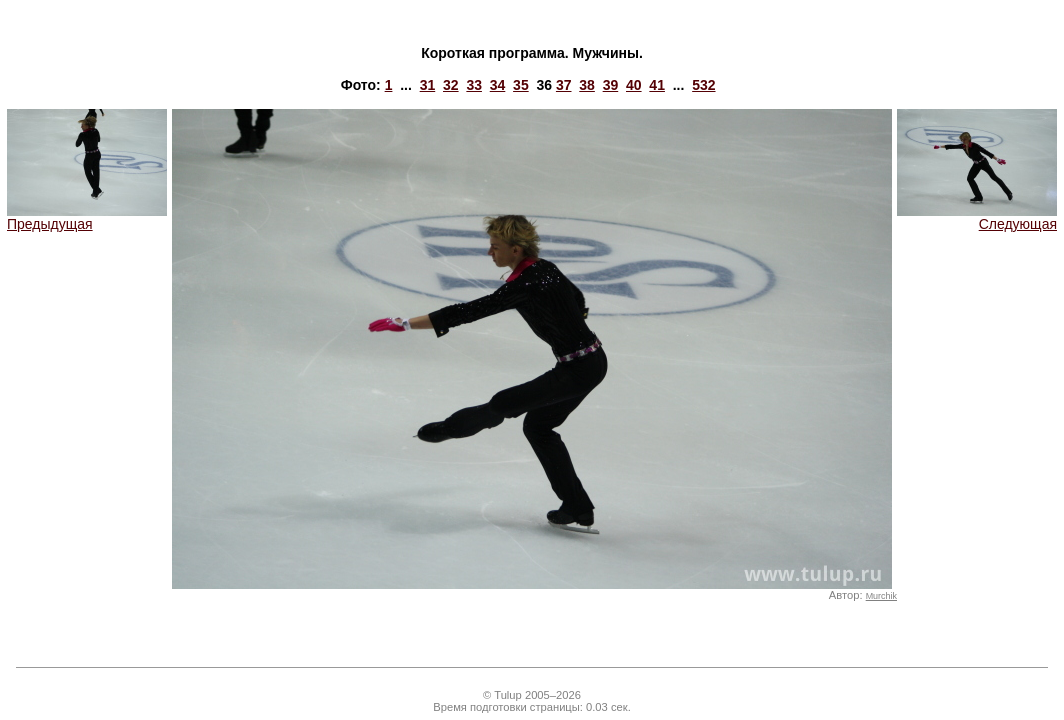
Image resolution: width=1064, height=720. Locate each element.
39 (611, 85)
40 (634, 85)
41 (657, 85)
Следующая (977, 217)
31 (428, 85)
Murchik (881, 596)
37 (564, 85)
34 (498, 85)
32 (451, 85)
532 (703, 85)
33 (474, 85)
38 (587, 85)
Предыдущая (87, 217)
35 (521, 85)
